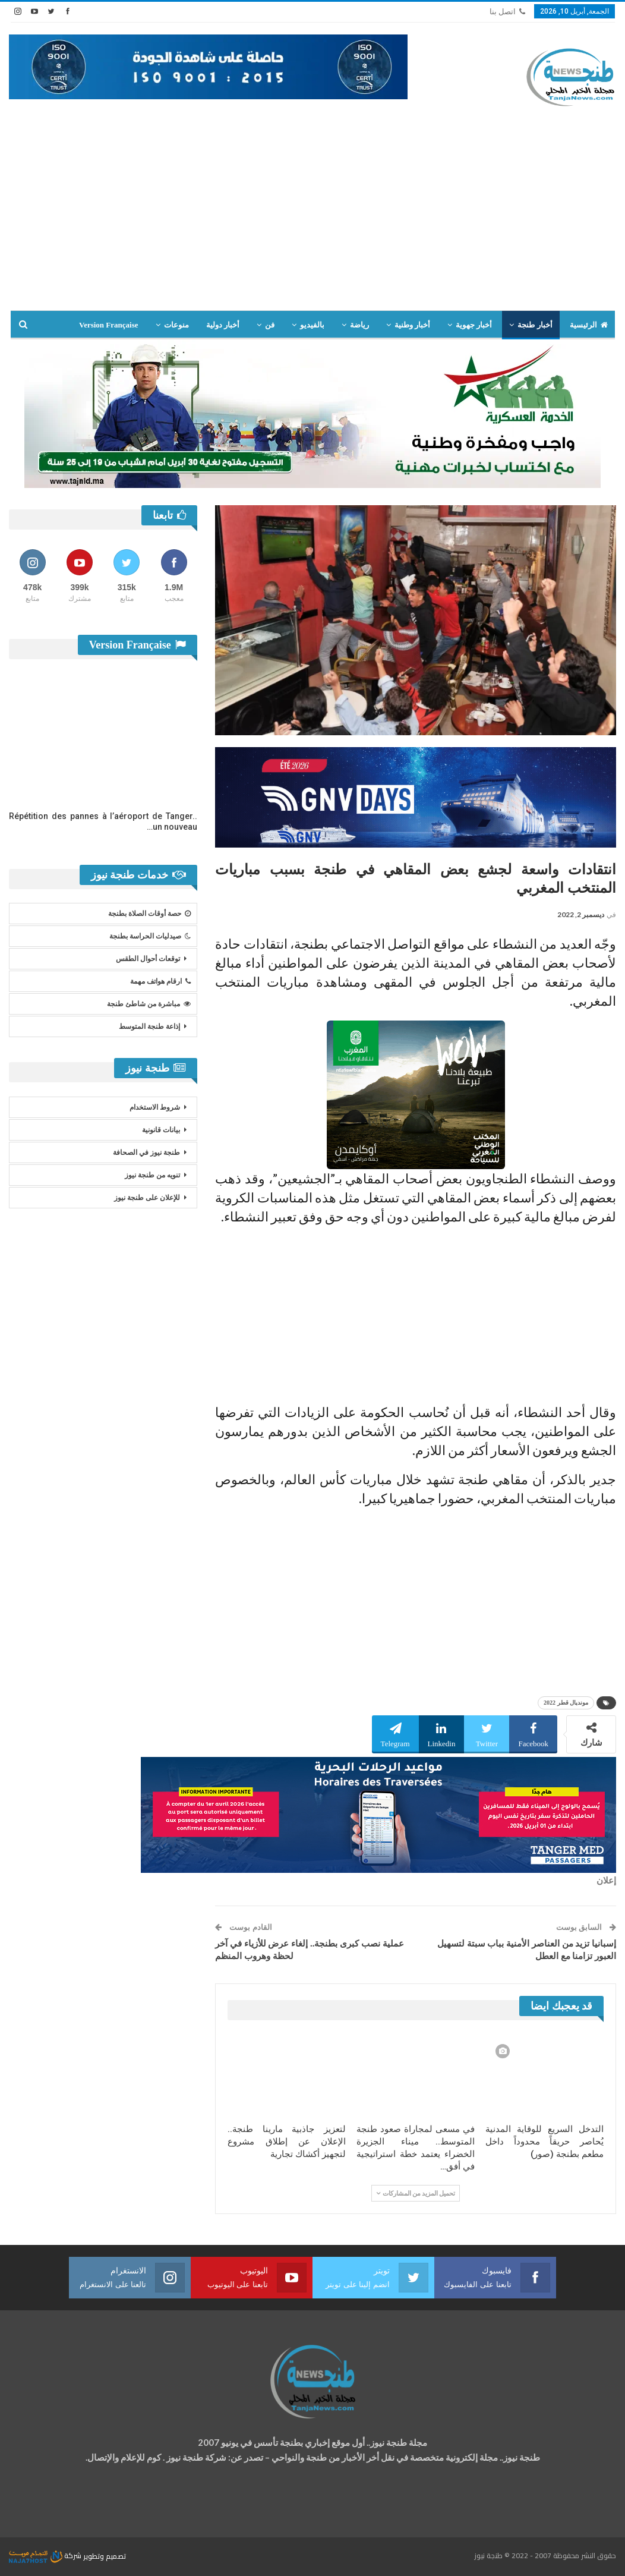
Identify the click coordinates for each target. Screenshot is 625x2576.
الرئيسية (589, 324)
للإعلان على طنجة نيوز (147, 1197)
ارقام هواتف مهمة (160, 981)
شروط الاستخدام (155, 1107)
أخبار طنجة (534, 324)
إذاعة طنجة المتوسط (149, 1026)
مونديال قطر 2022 (566, 1702)
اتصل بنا (507, 11)
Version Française (108, 324)
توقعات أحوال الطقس (148, 959)
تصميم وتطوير (104, 2555)
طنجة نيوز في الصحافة (146, 1152)
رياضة (359, 324)
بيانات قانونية (161, 1130)
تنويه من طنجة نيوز (152, 1175)
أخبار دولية (222, 324)
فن (269, 324)
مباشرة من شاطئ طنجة (149, 1004)
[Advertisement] (312, 209)
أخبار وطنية (412, 324)
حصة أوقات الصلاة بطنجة (149, 913)
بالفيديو (312, 324)
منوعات (176, 324)
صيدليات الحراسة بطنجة (150, 936)
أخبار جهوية (474, 324)
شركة (46, 2555)
